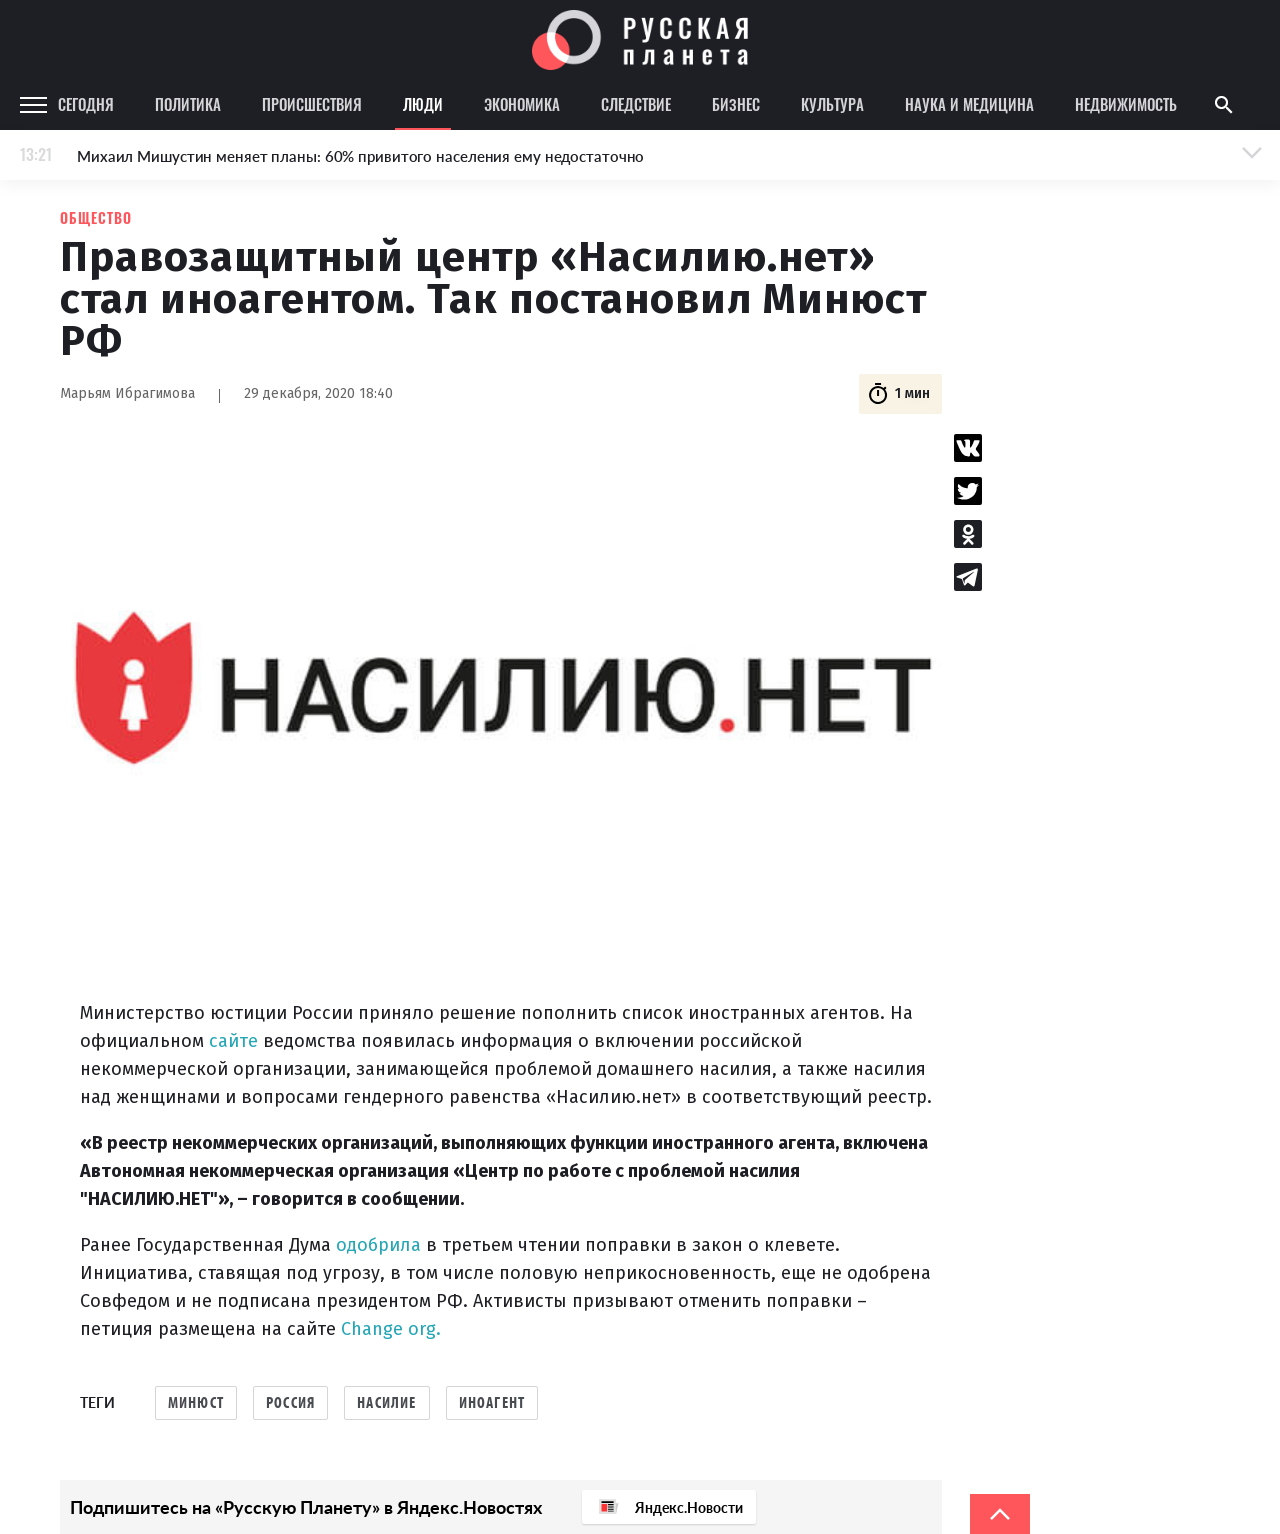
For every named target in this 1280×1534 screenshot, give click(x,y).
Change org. (391, 1329)
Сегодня (86, 104)
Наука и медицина (969, 104)
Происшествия (312, 104)
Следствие (636, 104)
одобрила (378, 1245)
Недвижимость (1126, 104)
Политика (188, 104)
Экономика (522, 104)
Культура (832, 104)
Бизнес (736, 104)
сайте (233, 1041)
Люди (423, 104)
